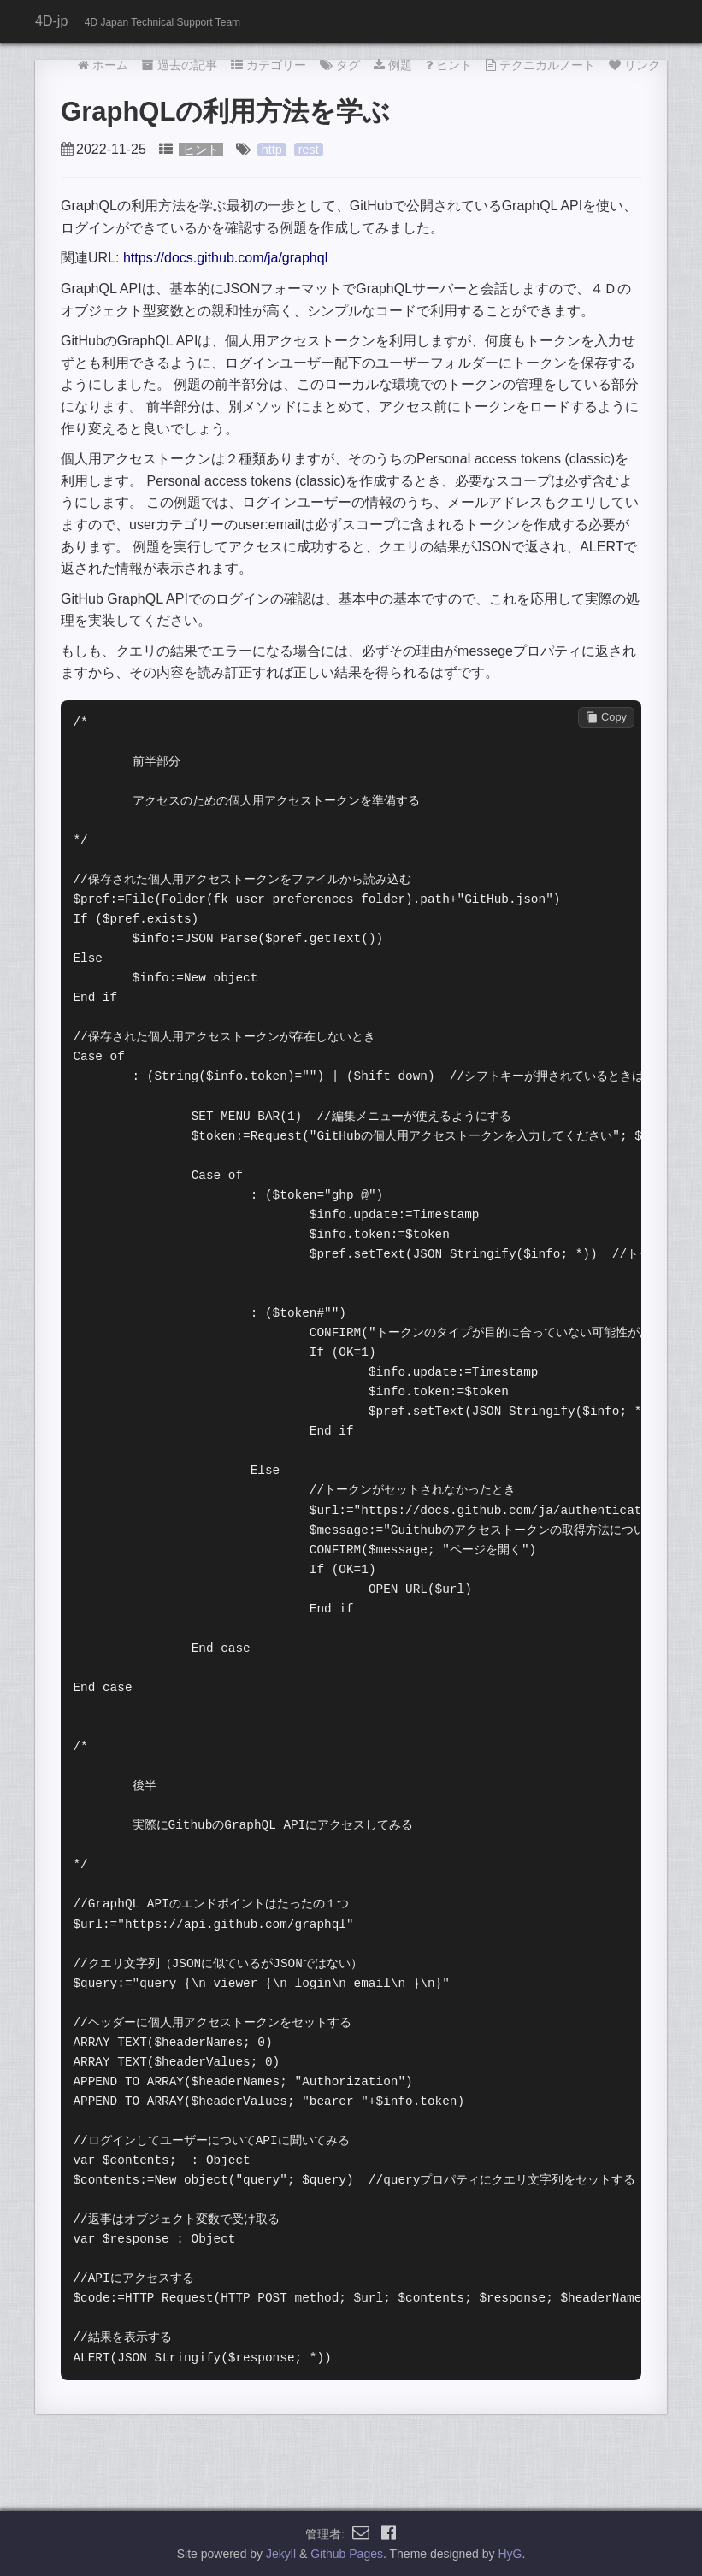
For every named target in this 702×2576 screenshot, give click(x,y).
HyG (510, 2554)
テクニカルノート (540, 65)
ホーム (103, 65)
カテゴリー (268, 65)
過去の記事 (179, 65)
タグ (340, 65)
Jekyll (281, 2554)
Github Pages (346, 2554)
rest (308, 149)
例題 (393, 65)
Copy (606, 716)
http (272, 149)
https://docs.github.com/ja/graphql (225, 258)
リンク (634, 65)
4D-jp (51, 21)
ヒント (449, 65)
